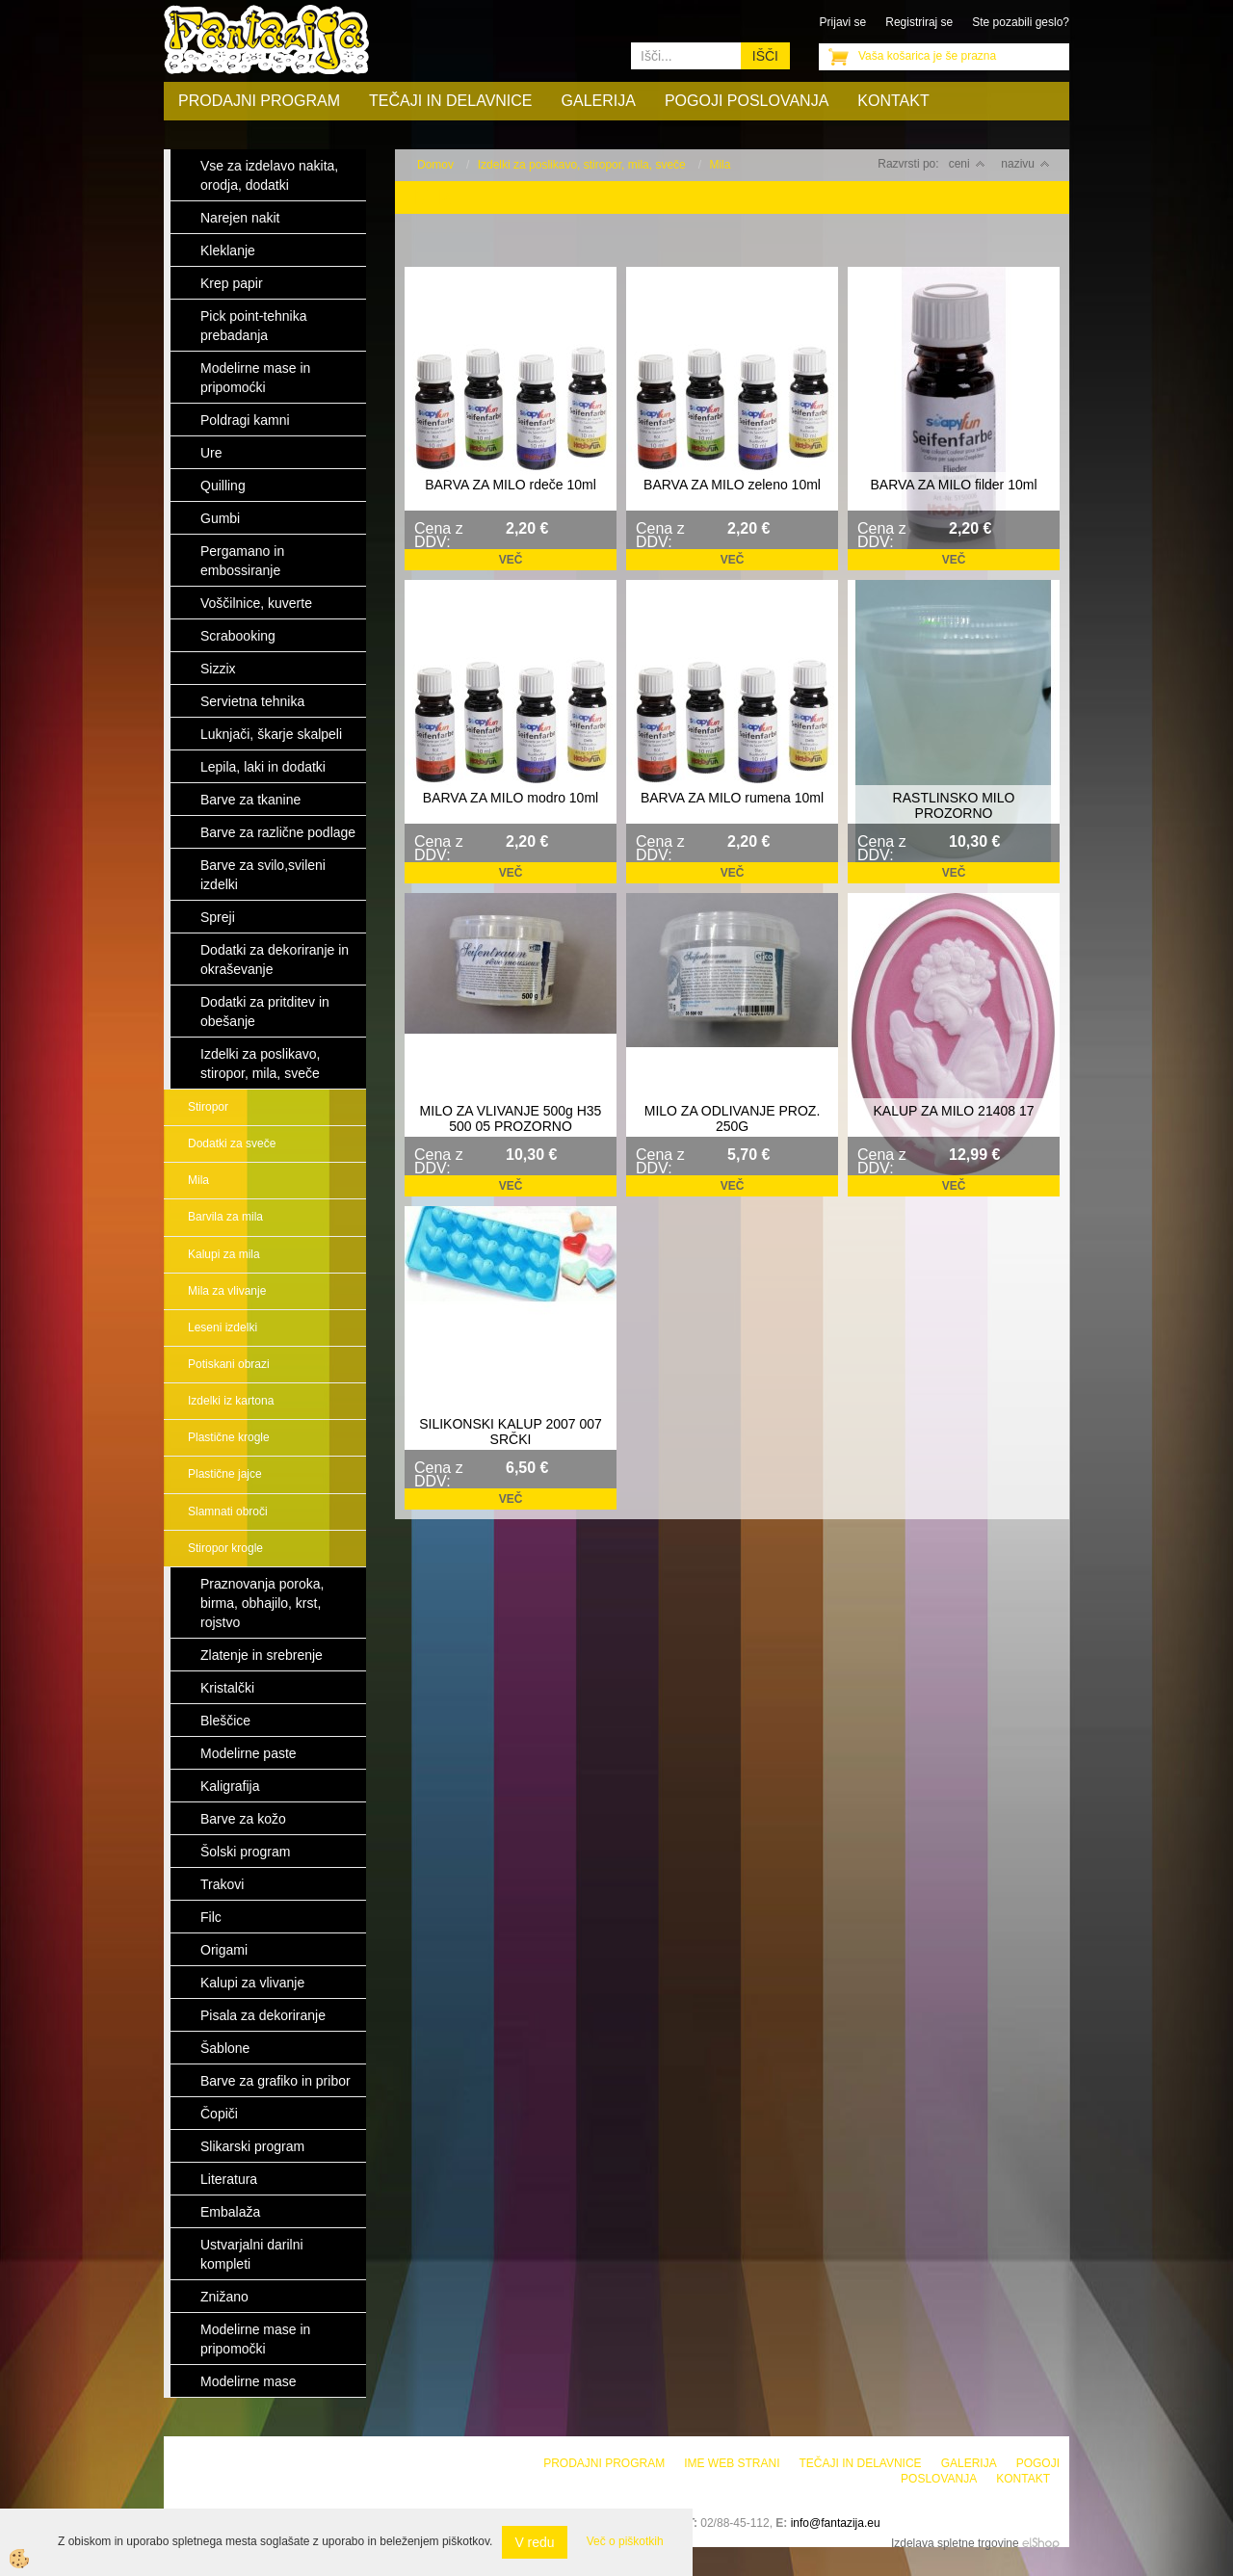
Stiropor (208, 1107)
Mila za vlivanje (227, 1291)
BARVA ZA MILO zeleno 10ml (732, 484)
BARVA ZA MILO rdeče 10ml (510, 484)
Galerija (599, 100)
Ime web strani (731, 2463)
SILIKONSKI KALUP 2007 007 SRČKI (510, 1431)
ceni (967, 164)
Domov (435, 164)
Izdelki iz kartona (231, 1400)
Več (511, 559)
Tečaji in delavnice (451, 100)
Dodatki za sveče (231, 1143)
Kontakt (893, 100)
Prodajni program (259, 100)
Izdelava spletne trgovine (955, 2543)
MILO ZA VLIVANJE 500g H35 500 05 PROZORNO (511, 1118)
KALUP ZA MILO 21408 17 (953, 1110)
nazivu (1025, 164)
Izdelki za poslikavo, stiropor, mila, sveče (582, 164)
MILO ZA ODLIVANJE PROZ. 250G (732, 1118)
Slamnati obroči (228, 1511)
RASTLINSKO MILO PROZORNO (954, 805)
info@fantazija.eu (835, 2523)
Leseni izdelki (222, 1327)
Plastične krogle (229, 1437)
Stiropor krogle (225, 1548)
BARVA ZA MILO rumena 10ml (732, 797)
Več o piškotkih (625, 2541)
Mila (198, 1180)
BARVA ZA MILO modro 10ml (510, 797)
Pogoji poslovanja (746, 100)
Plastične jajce (225, 1474)
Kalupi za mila (224, 1254)
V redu (534, 2542)
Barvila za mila (225, 1216)
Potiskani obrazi (229, 1364)
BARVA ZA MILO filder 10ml (954, 484)
